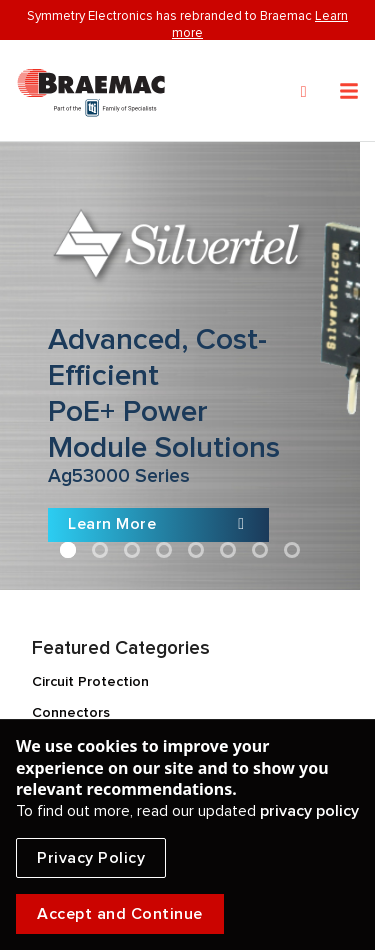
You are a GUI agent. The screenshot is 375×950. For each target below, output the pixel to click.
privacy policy (309, 811)
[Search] (304, 92)
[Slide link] (180, 366)
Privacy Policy (91, 858)
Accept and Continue (120, 914)
